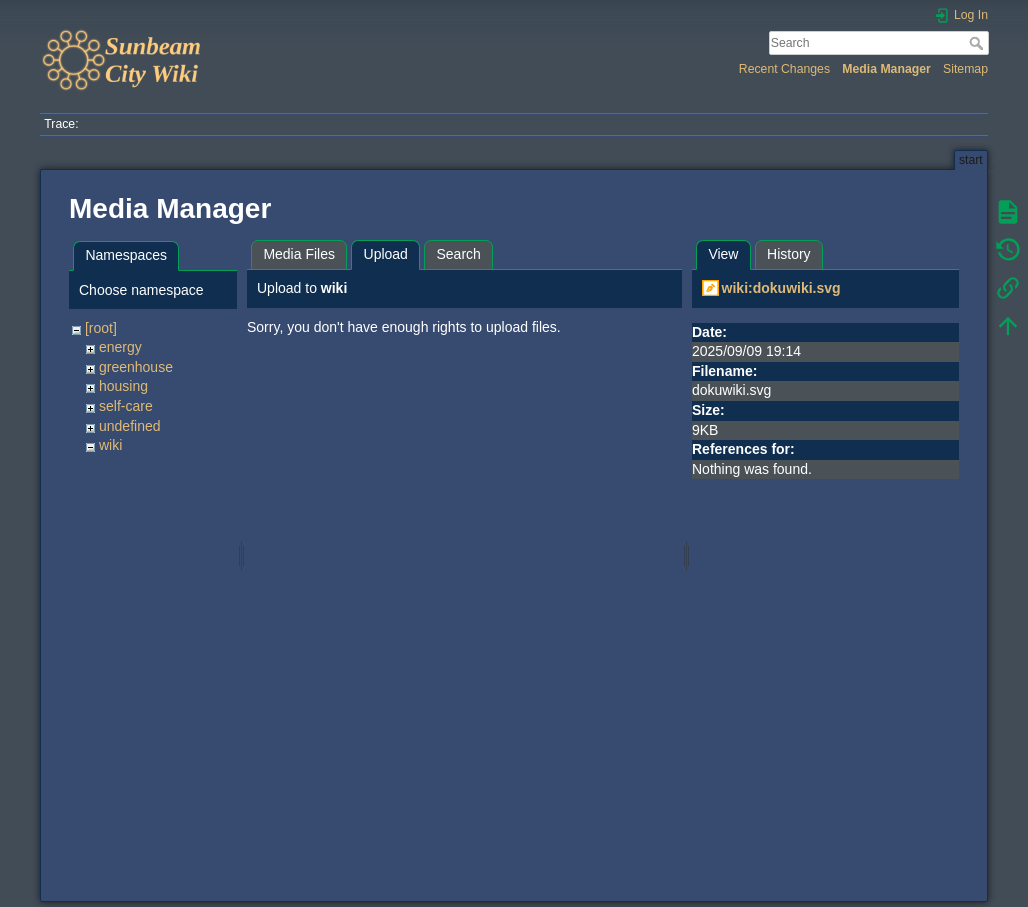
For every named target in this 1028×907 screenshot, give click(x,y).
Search (978, 43)
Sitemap (965, 69)
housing (123, 386)
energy (120, 347)
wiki (110, 445)
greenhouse (136, 367)
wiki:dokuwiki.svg (781, 288)
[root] (101, 328)
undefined (130, 426)
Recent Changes (784, 69)
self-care (126, 406)
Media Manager (886, 69)
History (789, 254)
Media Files (299, 254)
